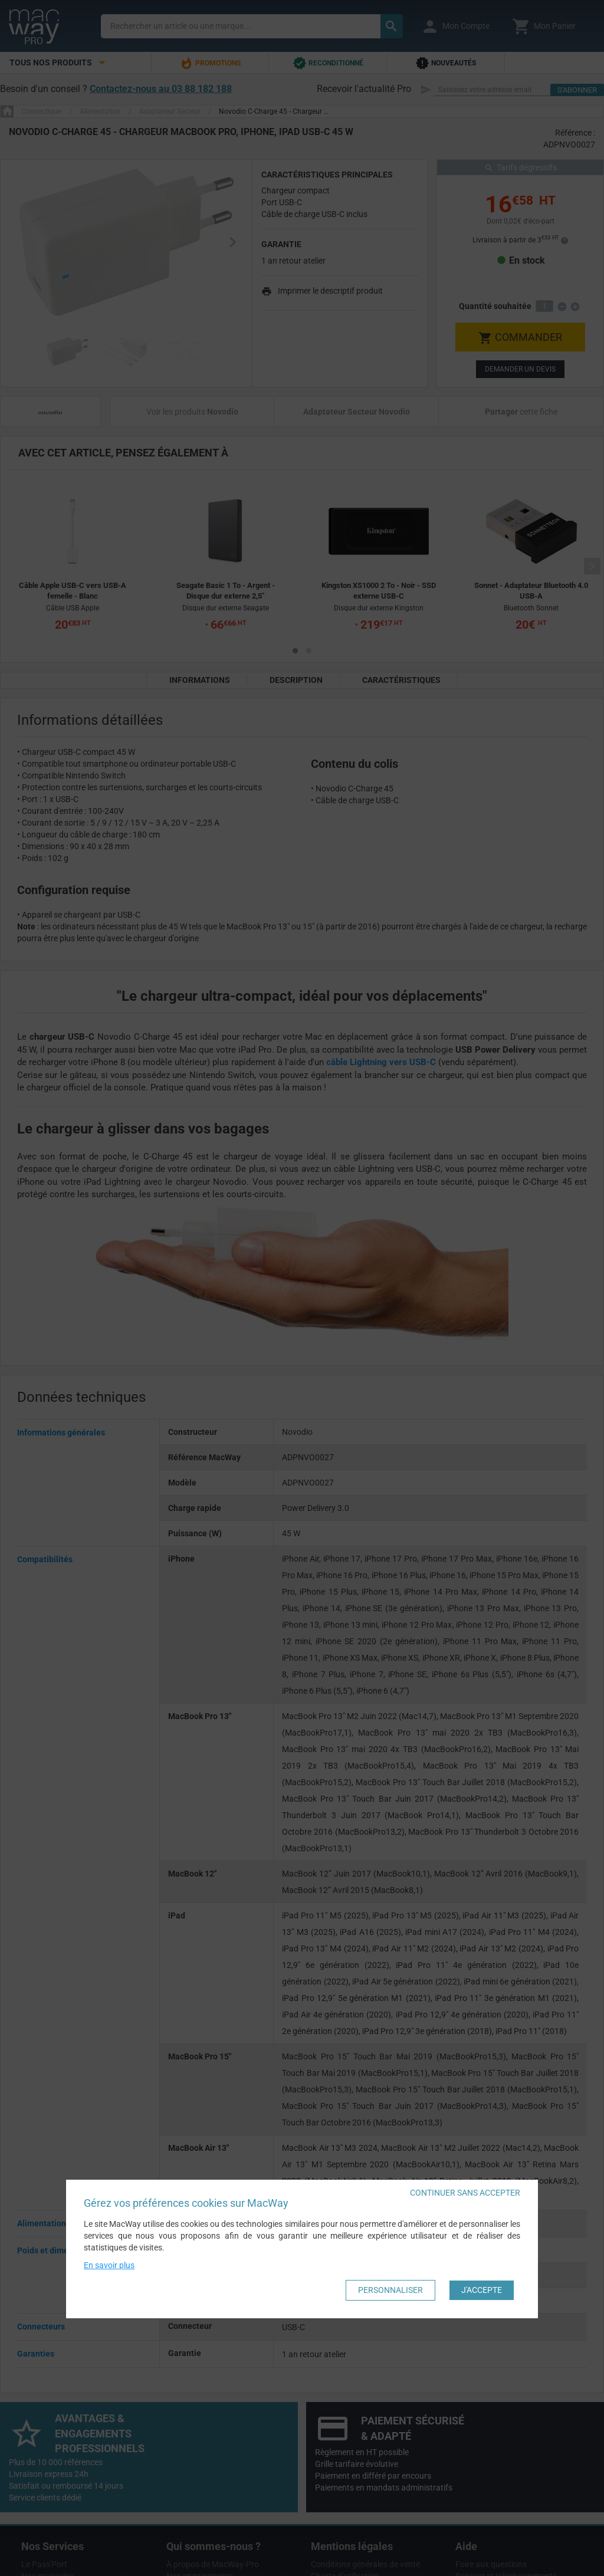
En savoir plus (109, 2265)
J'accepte (481, 2290)
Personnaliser (390, 2290)
